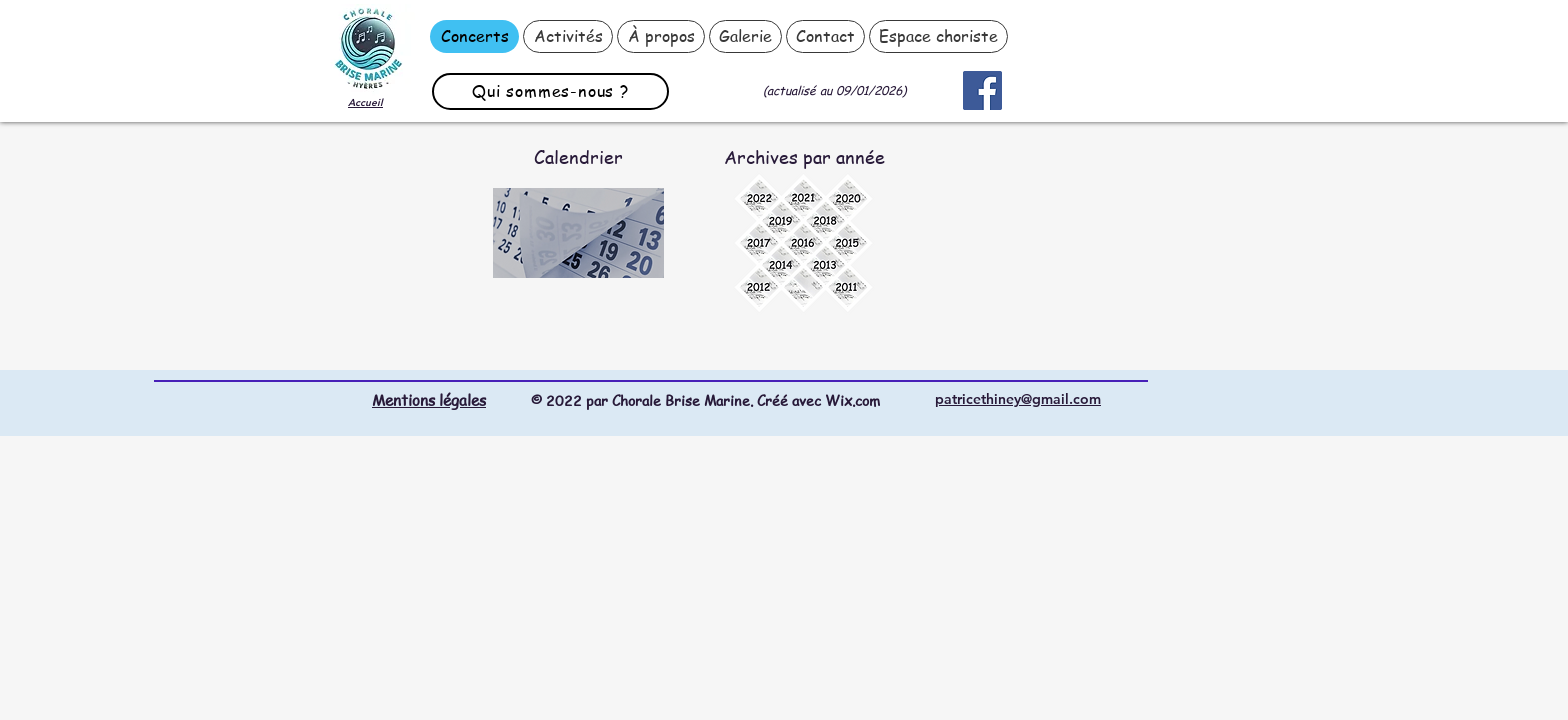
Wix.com (852, 400)
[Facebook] (982, 90)
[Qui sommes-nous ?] (550, 91)
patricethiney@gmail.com (1018, 399)
